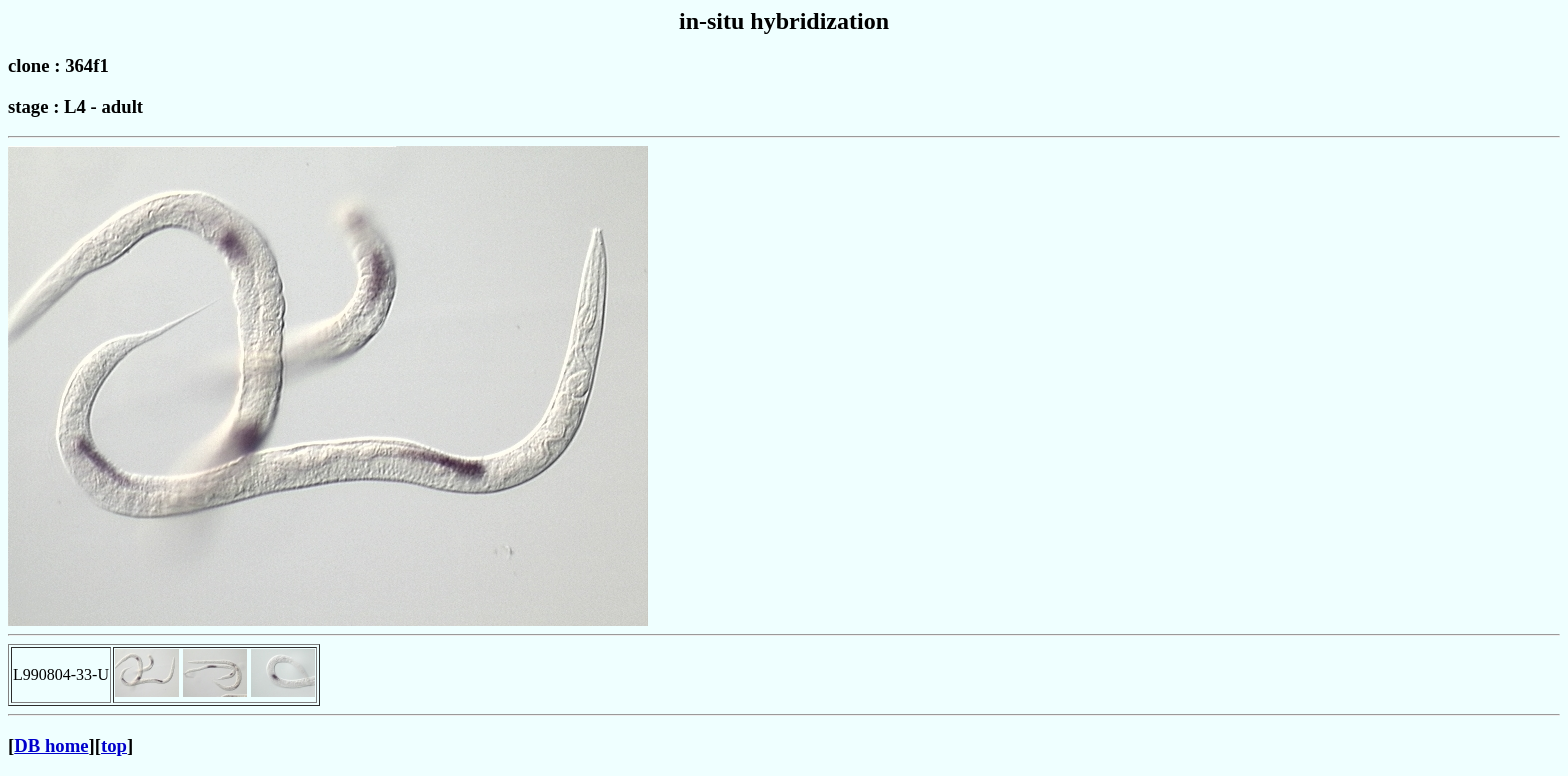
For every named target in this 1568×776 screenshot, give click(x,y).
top (114, 745)
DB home (51, 745)
